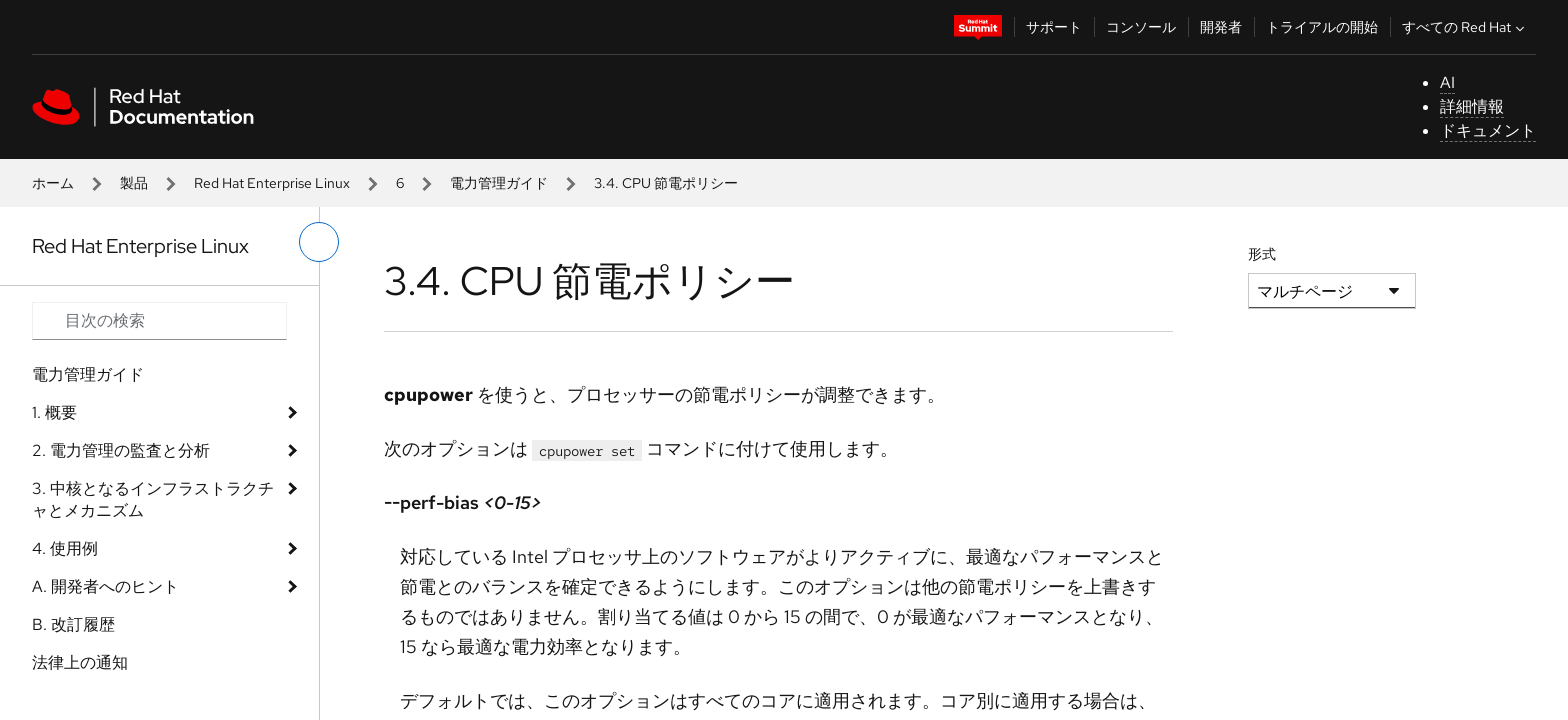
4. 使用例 (65, 548)
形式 (1262, 254)
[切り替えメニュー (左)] (319, 242)
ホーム (53, 183)
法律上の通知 (80, 662)
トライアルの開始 (1322, 27)
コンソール (1141, 27)
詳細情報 (1472, 106)
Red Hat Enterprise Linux (272, 183)
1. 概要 (54, 412)
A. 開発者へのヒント (105, 586)
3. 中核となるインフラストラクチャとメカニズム (153, 499)
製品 (134, 183)
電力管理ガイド (499, 183)
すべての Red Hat (1465, 27)
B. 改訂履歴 (73, 624)
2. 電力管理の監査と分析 (121, 450)
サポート (1054, 27)
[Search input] (159, 321)
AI (1447, 82)
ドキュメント (1488, 130)
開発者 (1221, 27)
